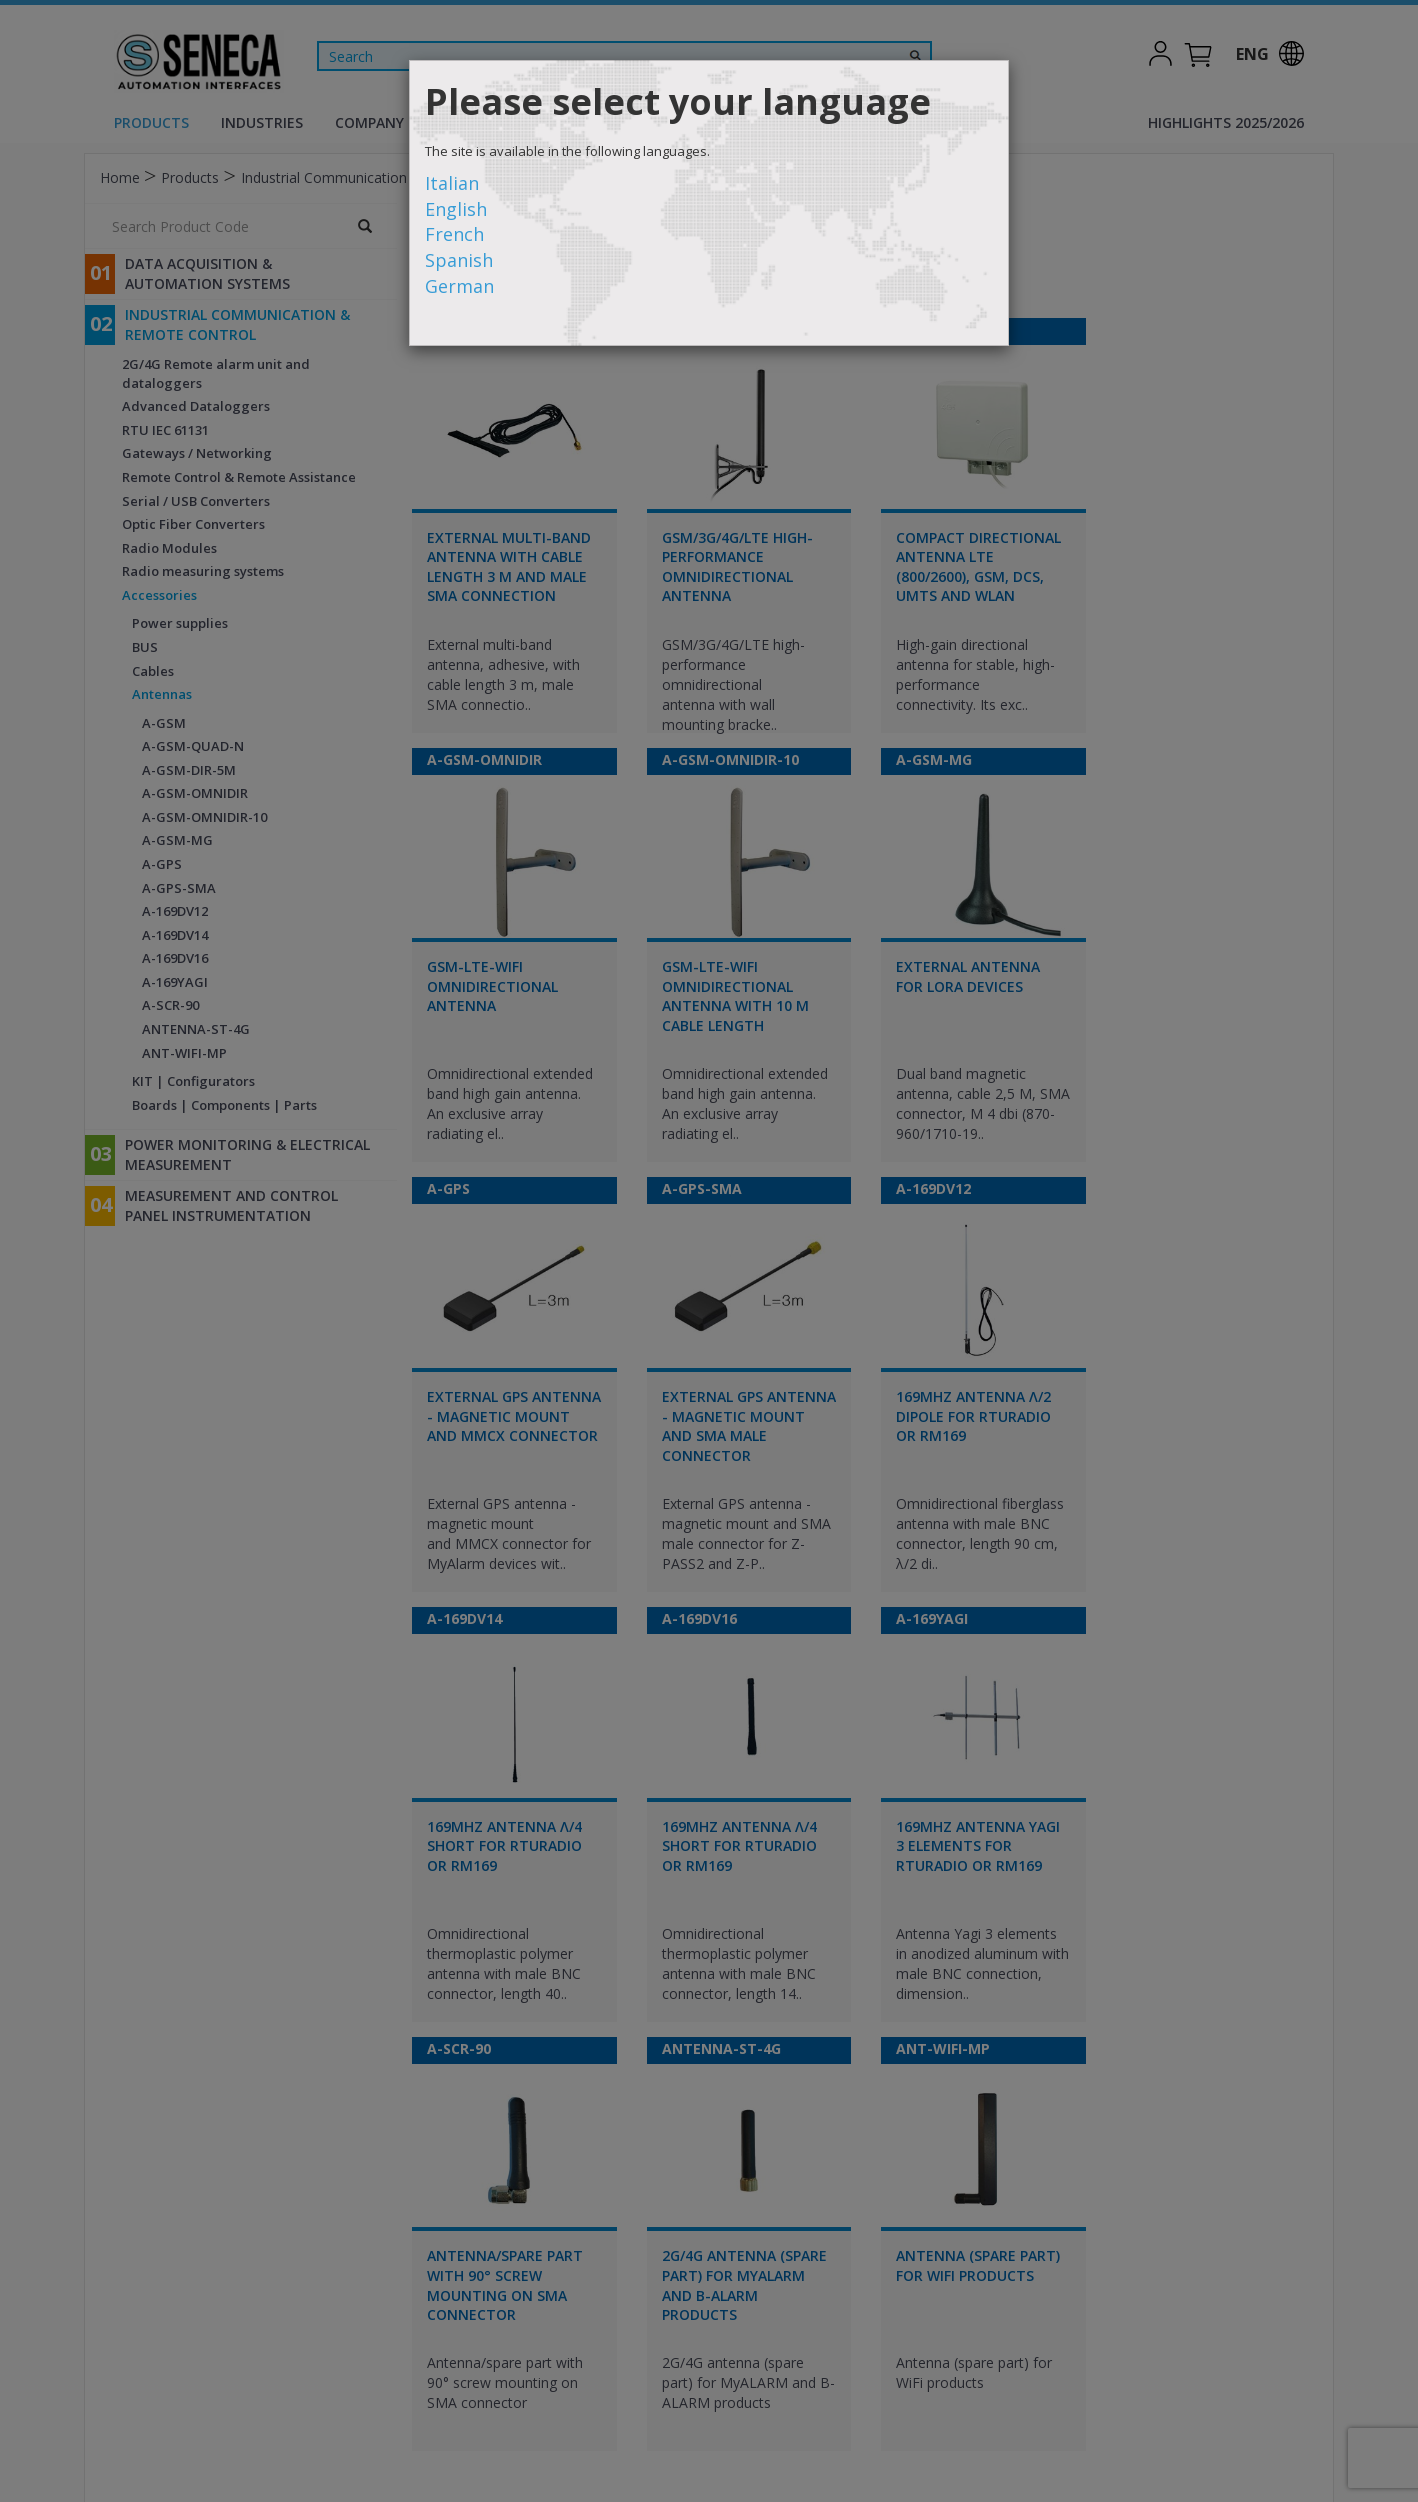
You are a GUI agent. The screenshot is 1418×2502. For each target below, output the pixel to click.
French (454, 234)
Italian (452, 183)
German (459, 286)
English (456, 209)
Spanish (459, 260)
